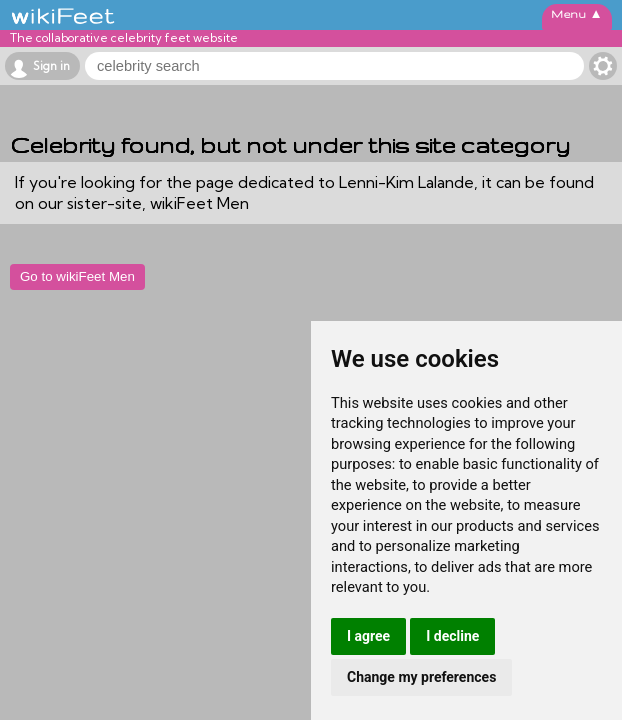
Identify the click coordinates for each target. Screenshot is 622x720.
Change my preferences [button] (421, 677)
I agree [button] (368, 636)
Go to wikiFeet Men (77, 276)
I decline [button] (452, 636)
